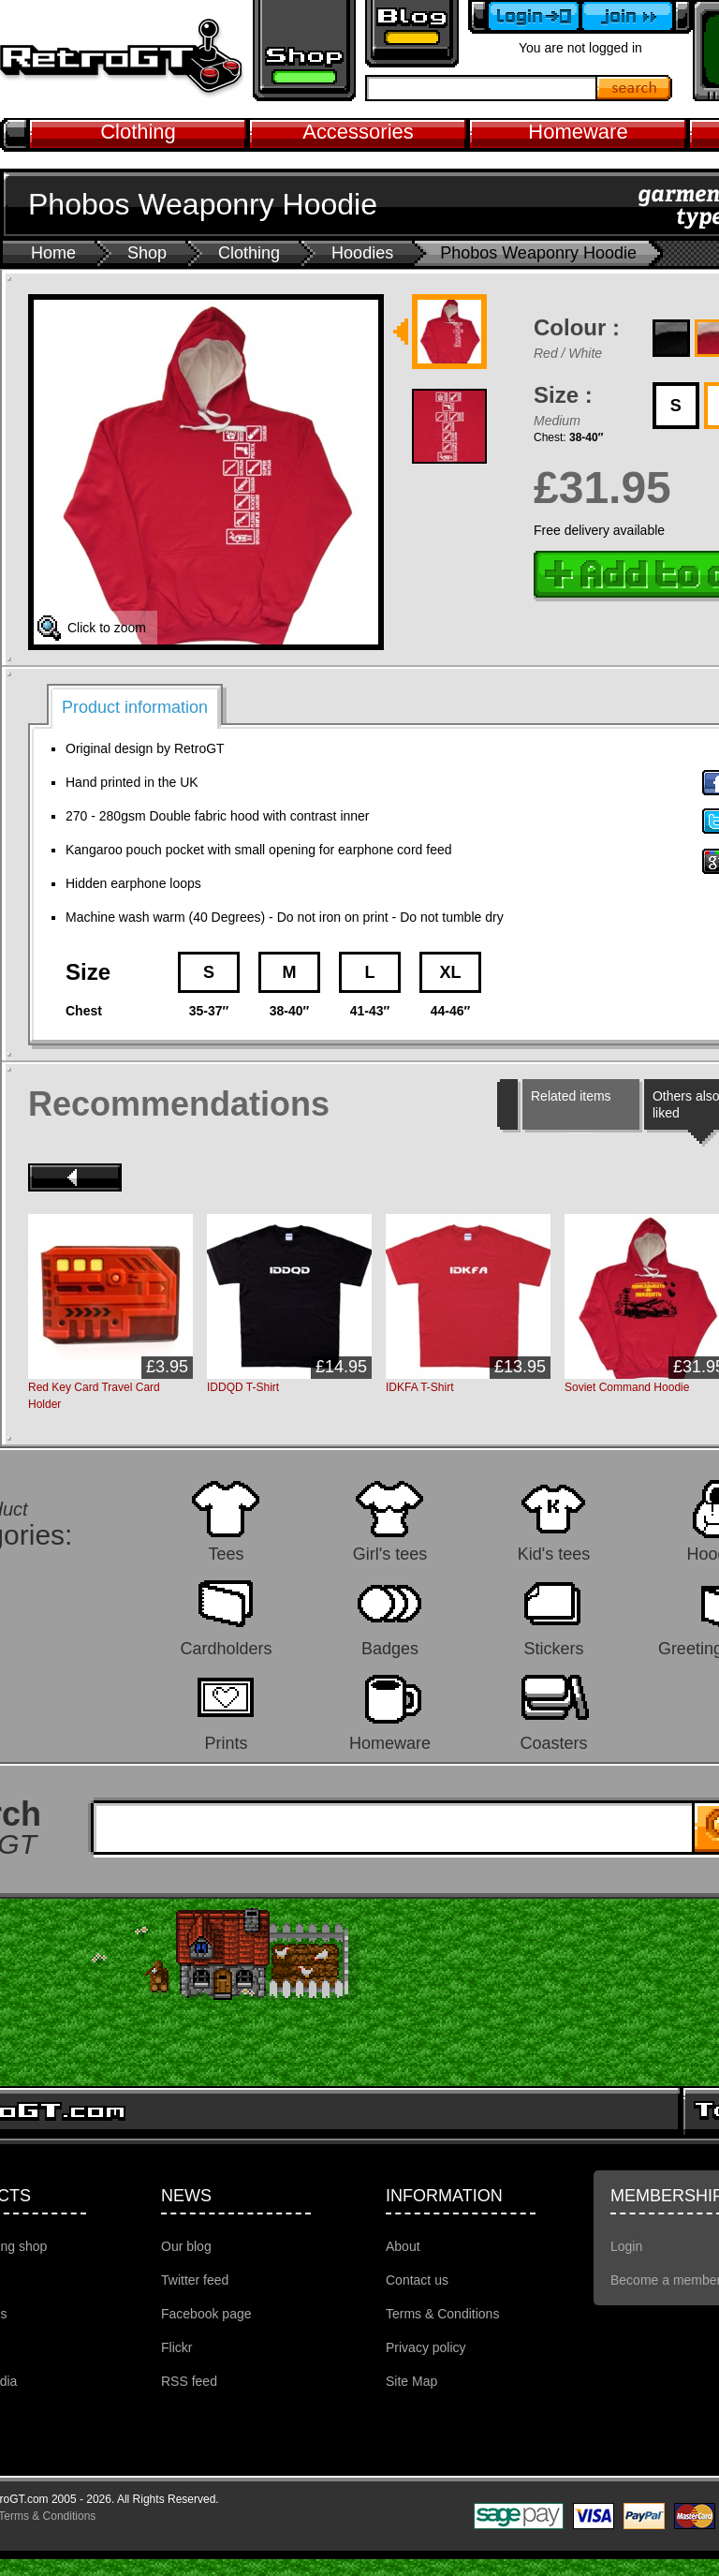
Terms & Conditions (442, 2313)
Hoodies (362, 253)
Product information (135, 707)
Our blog (186, 2246)
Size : (563, 394)
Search (634, 88)
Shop (147, 253)
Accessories (358, 131)
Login (626, 2246)
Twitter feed (194, 2280)
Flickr (176, 2347)
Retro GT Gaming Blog (412, 33)
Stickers (553, 1648)
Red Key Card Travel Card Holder (94, 1396)
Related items (571, 1095)
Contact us (417, 2280)
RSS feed (189, 2381)
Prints (225, 1743)
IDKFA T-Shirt (419, 1387)
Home (53, 253)
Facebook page (206, 2313)
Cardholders (225, 1648)
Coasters (553, 1743)
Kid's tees (554, 1553)
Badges (389, 1648)
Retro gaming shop (304, 50)
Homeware (577, 131)
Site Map (411, 2381)
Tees (225, 1553)
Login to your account (524, 17)
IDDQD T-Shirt (243, 1387)
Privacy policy (426, 2347)
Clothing (138, 131)
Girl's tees (390, 1553)
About (403, 2246)
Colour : (577, 327)
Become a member (636, 17)
